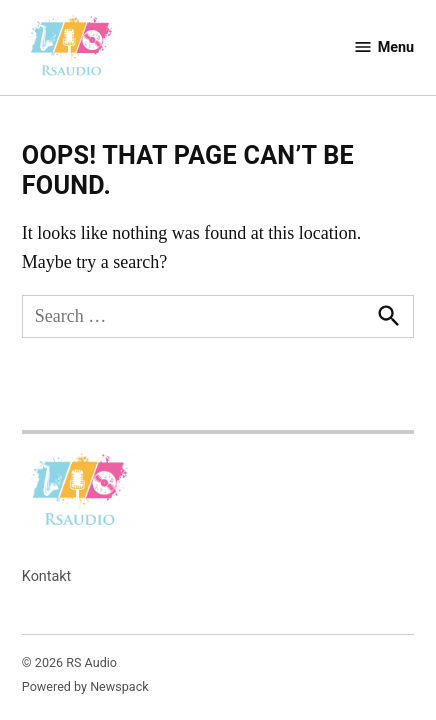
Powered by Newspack (85, 686)
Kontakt (47, 576)
